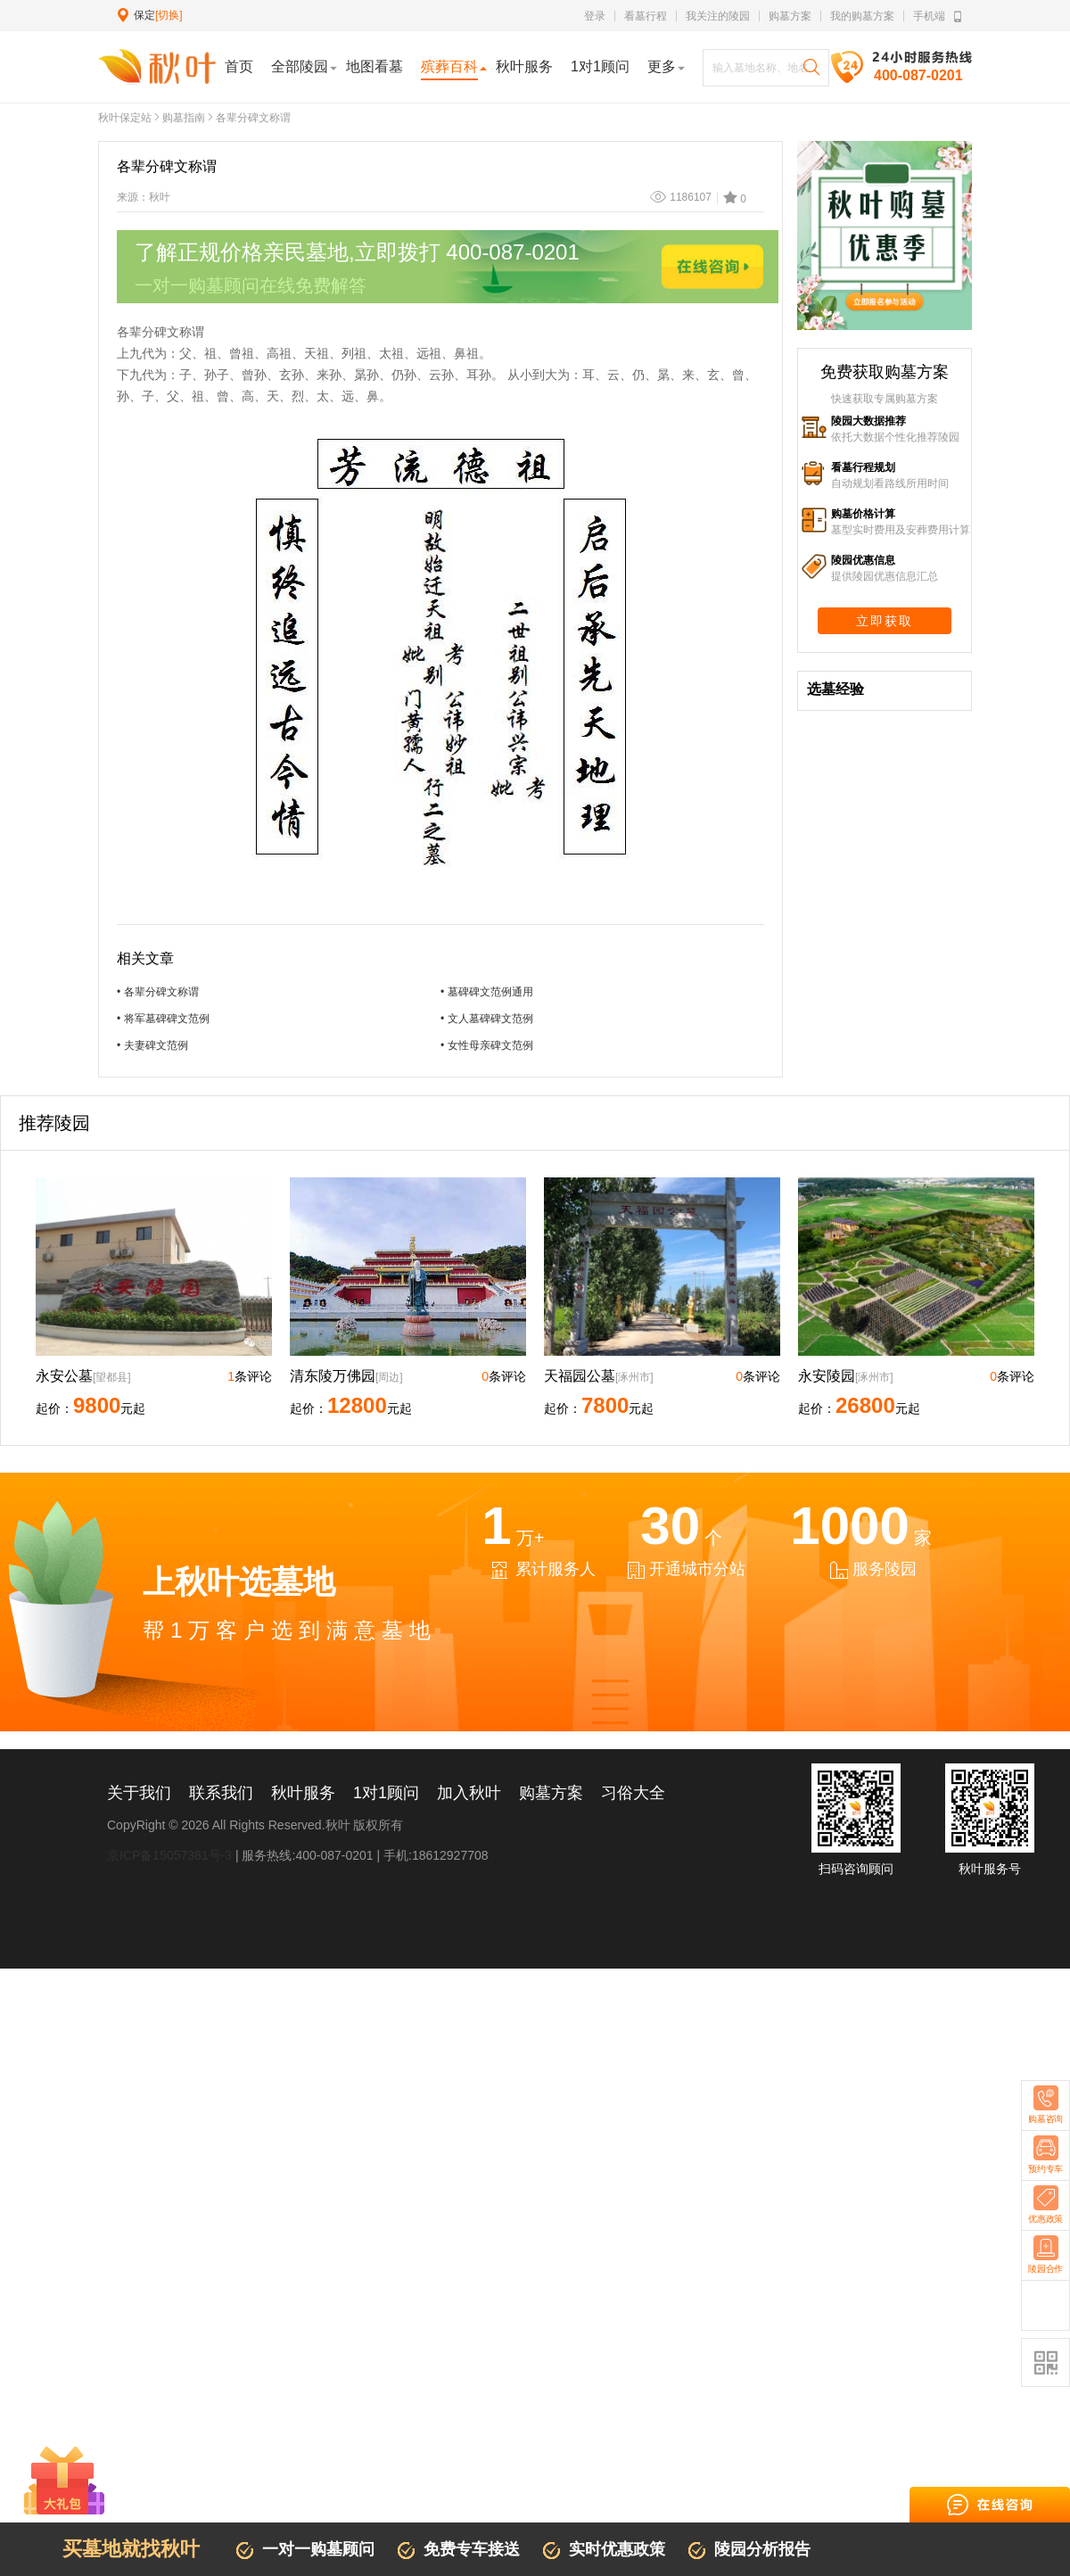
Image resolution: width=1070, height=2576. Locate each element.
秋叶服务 (303, 1793)
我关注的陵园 (718, 16)
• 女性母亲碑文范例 (486, 1045)
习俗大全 (633, 1793)
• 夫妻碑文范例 (152, 1045)
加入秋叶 (469, 1793)
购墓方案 (790, 16)
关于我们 (139, 1793)
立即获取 (884, 621)
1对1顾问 (386, 1793)
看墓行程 (645, 16)
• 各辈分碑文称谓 (158, 992)
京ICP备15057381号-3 (169, 1855)
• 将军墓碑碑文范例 (163, 1018)
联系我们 (221, 1793)
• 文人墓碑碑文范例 (486, 1018)
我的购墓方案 (862, 16)
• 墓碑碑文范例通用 (486, 992)
